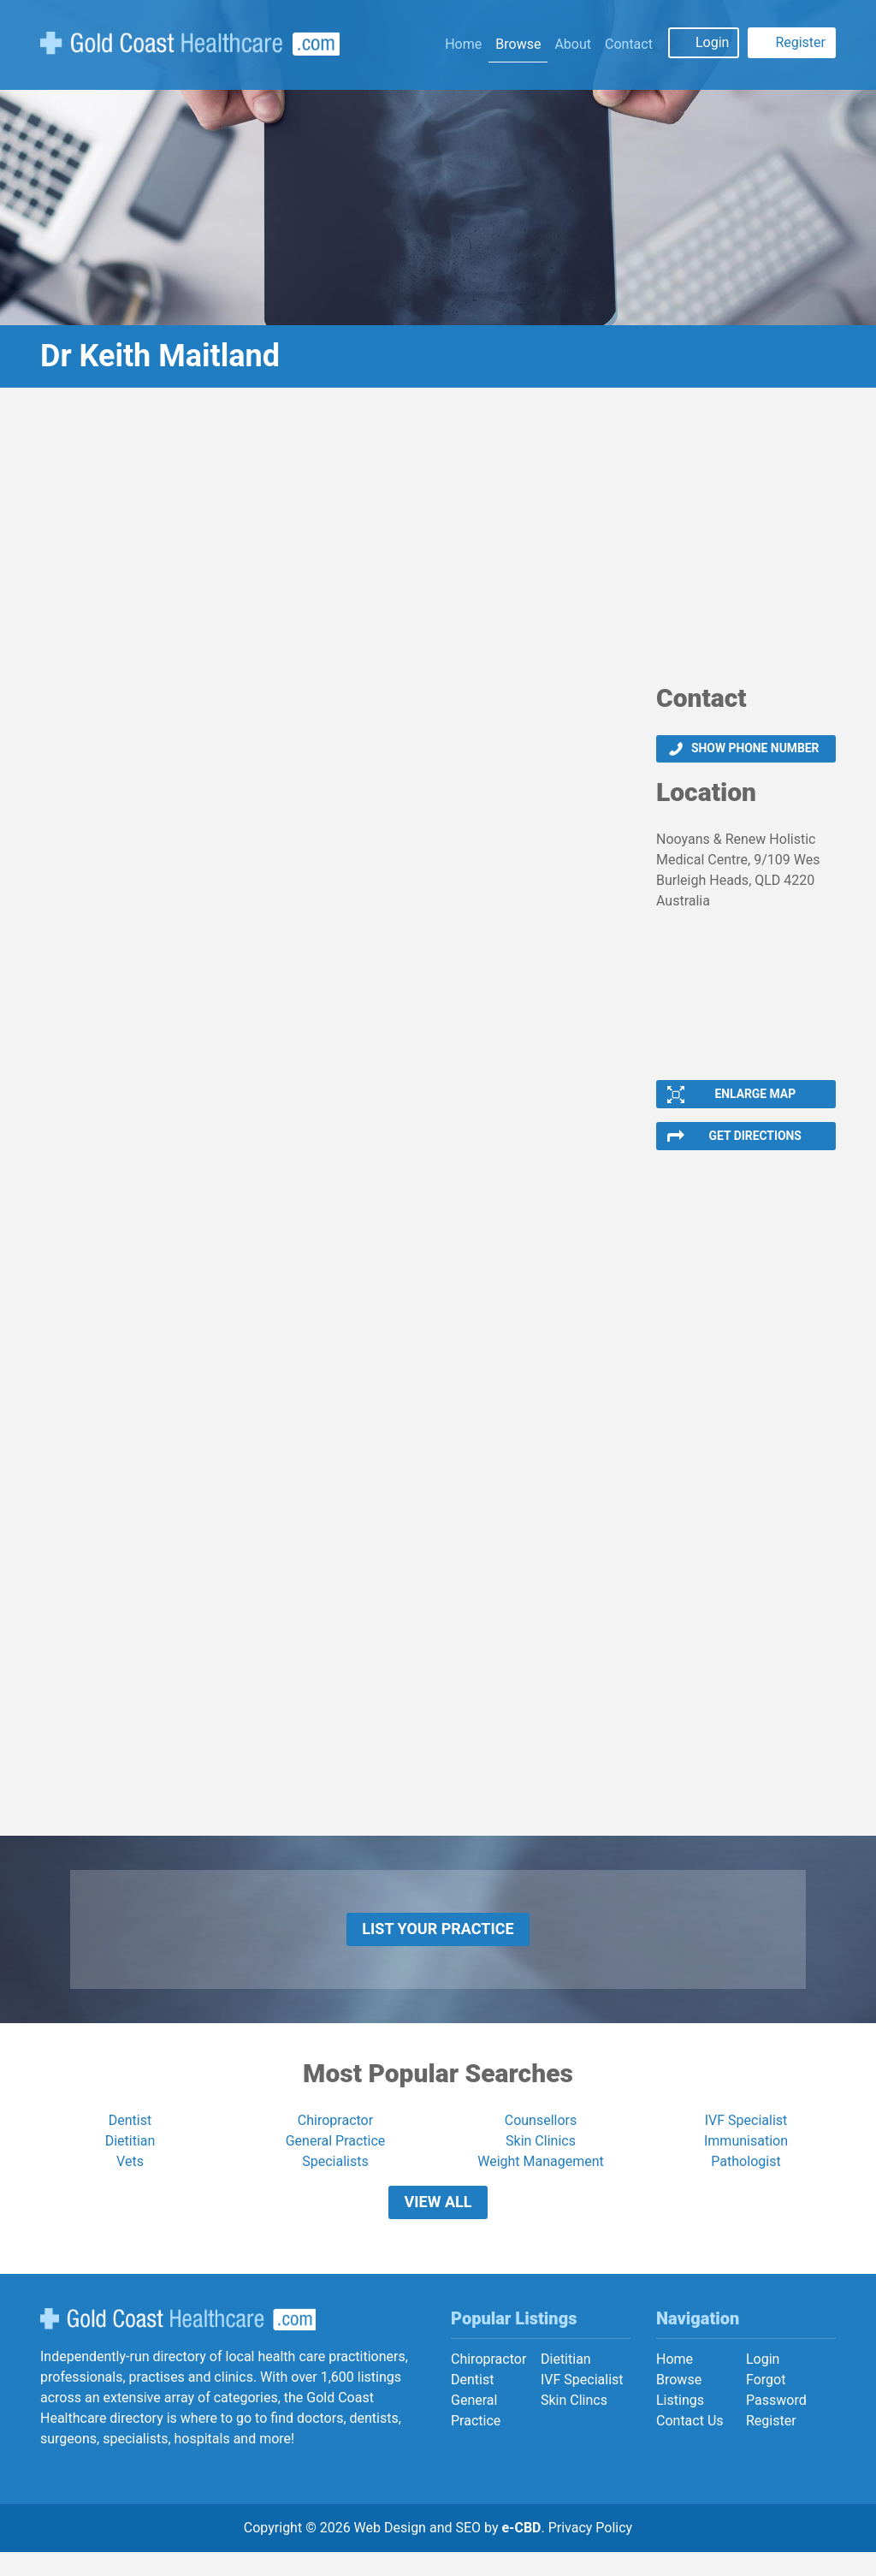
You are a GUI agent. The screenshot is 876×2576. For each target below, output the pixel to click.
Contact (629, 44)
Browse (518, 44)
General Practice (336, 2157)
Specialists (335, 2177)
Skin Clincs (574, 2423)
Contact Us (690, 2444)
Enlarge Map (755, 1098)
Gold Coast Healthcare (178, 2343)
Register (800, 42)
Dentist (130, 2136)
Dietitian (130, 2157)
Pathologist (745, 2177)
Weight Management (540, 2177)
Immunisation (746, 2157)
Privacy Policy (590, 2551)
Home (463, 44)
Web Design (390, 2551)
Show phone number (754, 750)
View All (438, 2222)
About (572, 44)
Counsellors (541, 2136)
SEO (468, 2551)
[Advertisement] (438, 542)
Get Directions (754, 1143)
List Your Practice (437, 1941)
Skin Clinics (541, 2157)
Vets (130, 2177)
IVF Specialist (746, 2136)
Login (712, 42)
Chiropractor (335, 2136)
